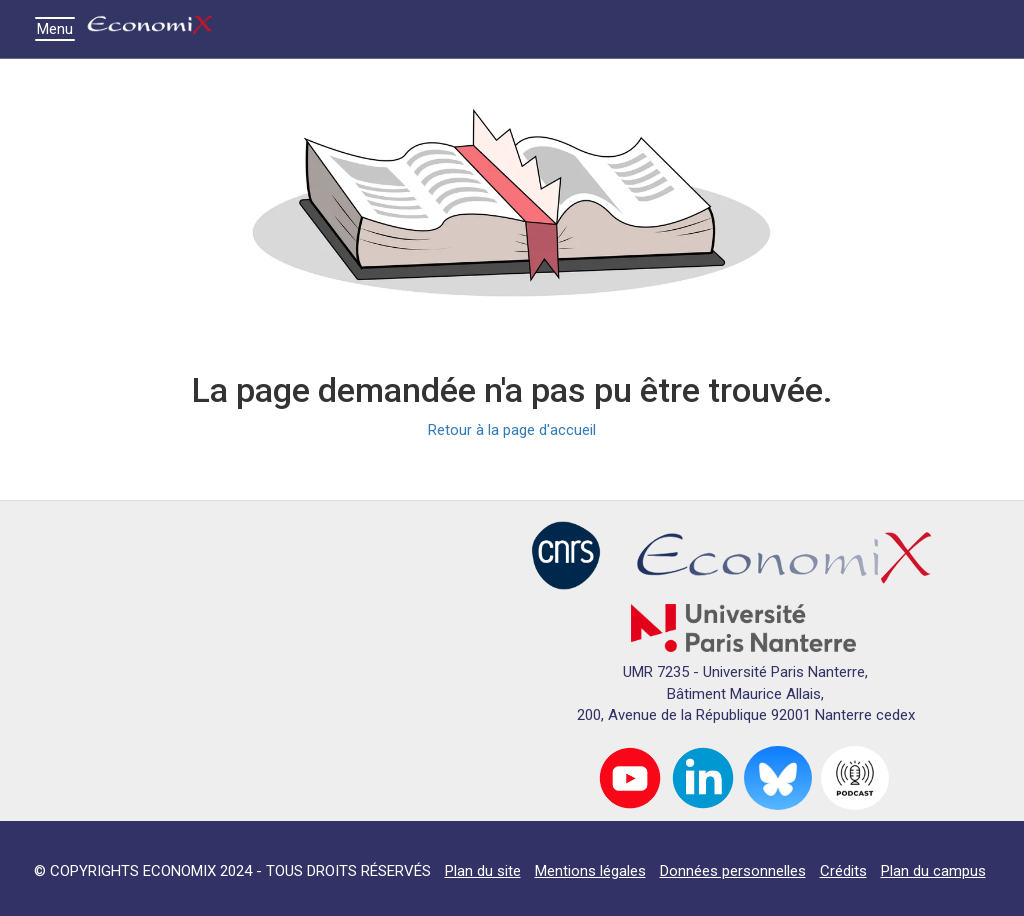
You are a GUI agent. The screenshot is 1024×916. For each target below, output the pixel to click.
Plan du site (483, 871)
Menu (60, 29)
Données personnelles (733, 871)
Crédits (843, 871)
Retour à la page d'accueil (512, 430)
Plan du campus (933, 871)
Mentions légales (590, 871)
